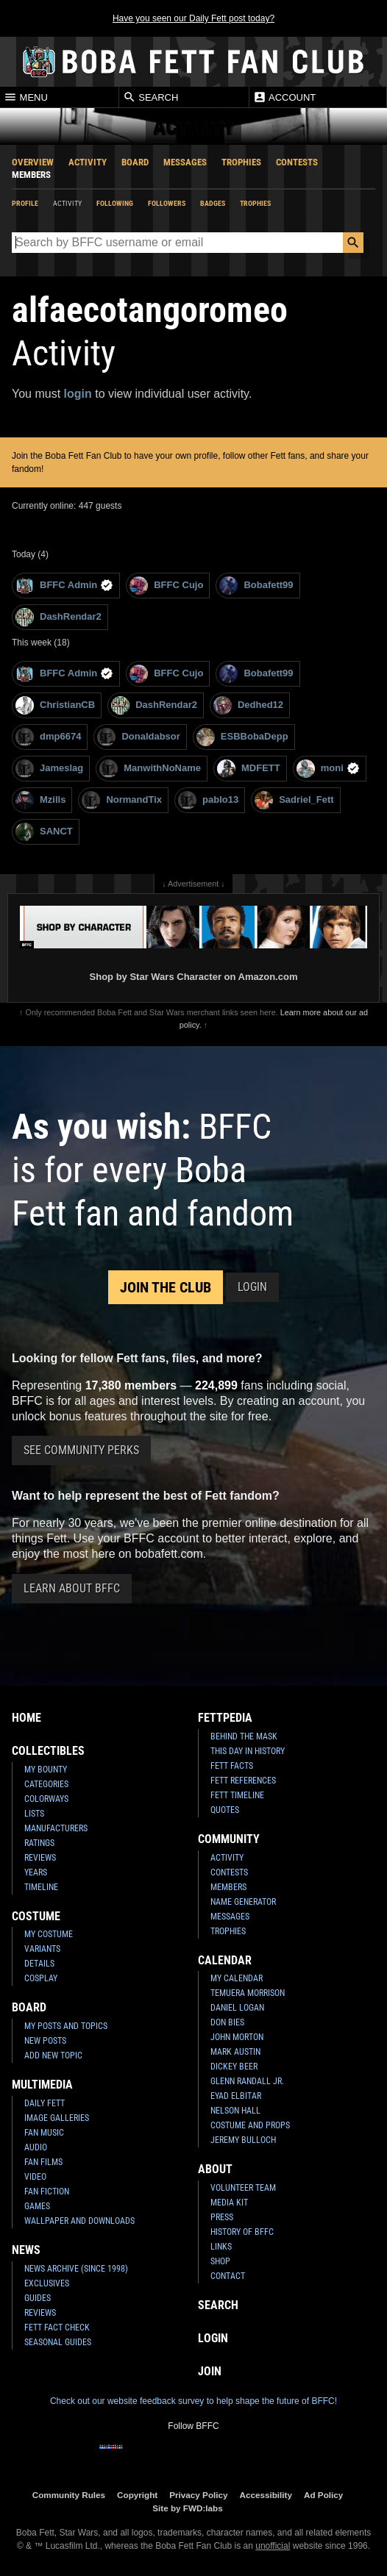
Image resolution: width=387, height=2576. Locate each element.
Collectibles (48, 1751)
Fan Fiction (46, 2191)
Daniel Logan (237, 2008)
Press (221, 2217)
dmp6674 (48, 737)
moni (328, 768)
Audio (35, 2147)
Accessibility (266, 2495)
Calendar (225, 1960)
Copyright (137, 2495)
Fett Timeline (237, 1795)
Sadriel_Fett (294, 800)
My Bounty (45, 1769)
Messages (185, 162)
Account (284, 97)
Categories (46, 1784)
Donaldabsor (138, 737)
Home (26, 1718)
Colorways (46, 1799)
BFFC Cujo (166, 585)
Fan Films (43, 2162)
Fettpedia (225, 1718)
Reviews (40, 1858)
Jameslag (49, 768)
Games (37, 2206)
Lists (34, 1813)
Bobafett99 (256, 585)
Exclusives (46, 2283)
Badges (212, 203)
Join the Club (165, 1287)
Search (151, 97)
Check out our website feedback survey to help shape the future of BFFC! (193, 2401)
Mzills (40, 800)
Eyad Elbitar (235, 2096)
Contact (227, 2276)
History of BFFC (242, 2232)
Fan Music (44, 2133)
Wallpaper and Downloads (79, 2221)
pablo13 (208, 800)
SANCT (44, 832)
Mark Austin (235, 2052)
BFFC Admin (64, 585)
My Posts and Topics (65, 2026)
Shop (220, 2261)
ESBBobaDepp (242, 737)
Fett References (243, 1780)
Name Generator (243, 1902)
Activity (87, 162)
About (215, 2169)
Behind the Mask (243, 1736)
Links (221, 2247)
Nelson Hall (235, 2110)
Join (209, 2371)
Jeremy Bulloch (243, 2140)
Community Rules (68, 2495)
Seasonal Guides (57, 2342)
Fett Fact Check (57, 2327)
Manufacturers (56, 1828)
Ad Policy (323, 2495)
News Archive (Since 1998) (76, 2269)
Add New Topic (53, 2055)
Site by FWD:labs (187, 2508)
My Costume (48, 1934)
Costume (36, 1916)
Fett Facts (231, 1766)
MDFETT (248, 768)
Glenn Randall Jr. (247, 2081)
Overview (33, 162)
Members (31, 174)
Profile (25, 203)
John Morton (236, 2037)
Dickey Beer (234, 2066)
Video (35, 2177)
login (78, 393)
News (26, 2250)
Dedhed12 (248, 705)
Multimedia (42, 2085)
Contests (297, 162)
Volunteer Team (243, 2188)
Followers (166, 203)
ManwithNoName (150, 768)
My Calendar (236, 1978)
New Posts (45, 2041)
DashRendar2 (58, 617)
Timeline (41, 1887)
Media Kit (229, 2202)
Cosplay (40, 1978)
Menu (26, 97)
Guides (37, 2298)
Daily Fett (44, 2103)
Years (35, 1872)
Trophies (241, 162)
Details (39, 1963)
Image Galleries (56, 2118)
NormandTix (122, 800)
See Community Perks (81, 1450)
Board (135, 162)
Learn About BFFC (72, 1588)
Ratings (39, 1843)
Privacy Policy (198, 2495)
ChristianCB (55, 705)
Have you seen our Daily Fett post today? (193, 18)
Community (229, 1839)
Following (114, 203)
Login (252, 1287)
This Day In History (247, 1751)
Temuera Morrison (247, 1993)
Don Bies (227, 2022)
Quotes (224, 1810)
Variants (42, 1949)
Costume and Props (250, 2125)
